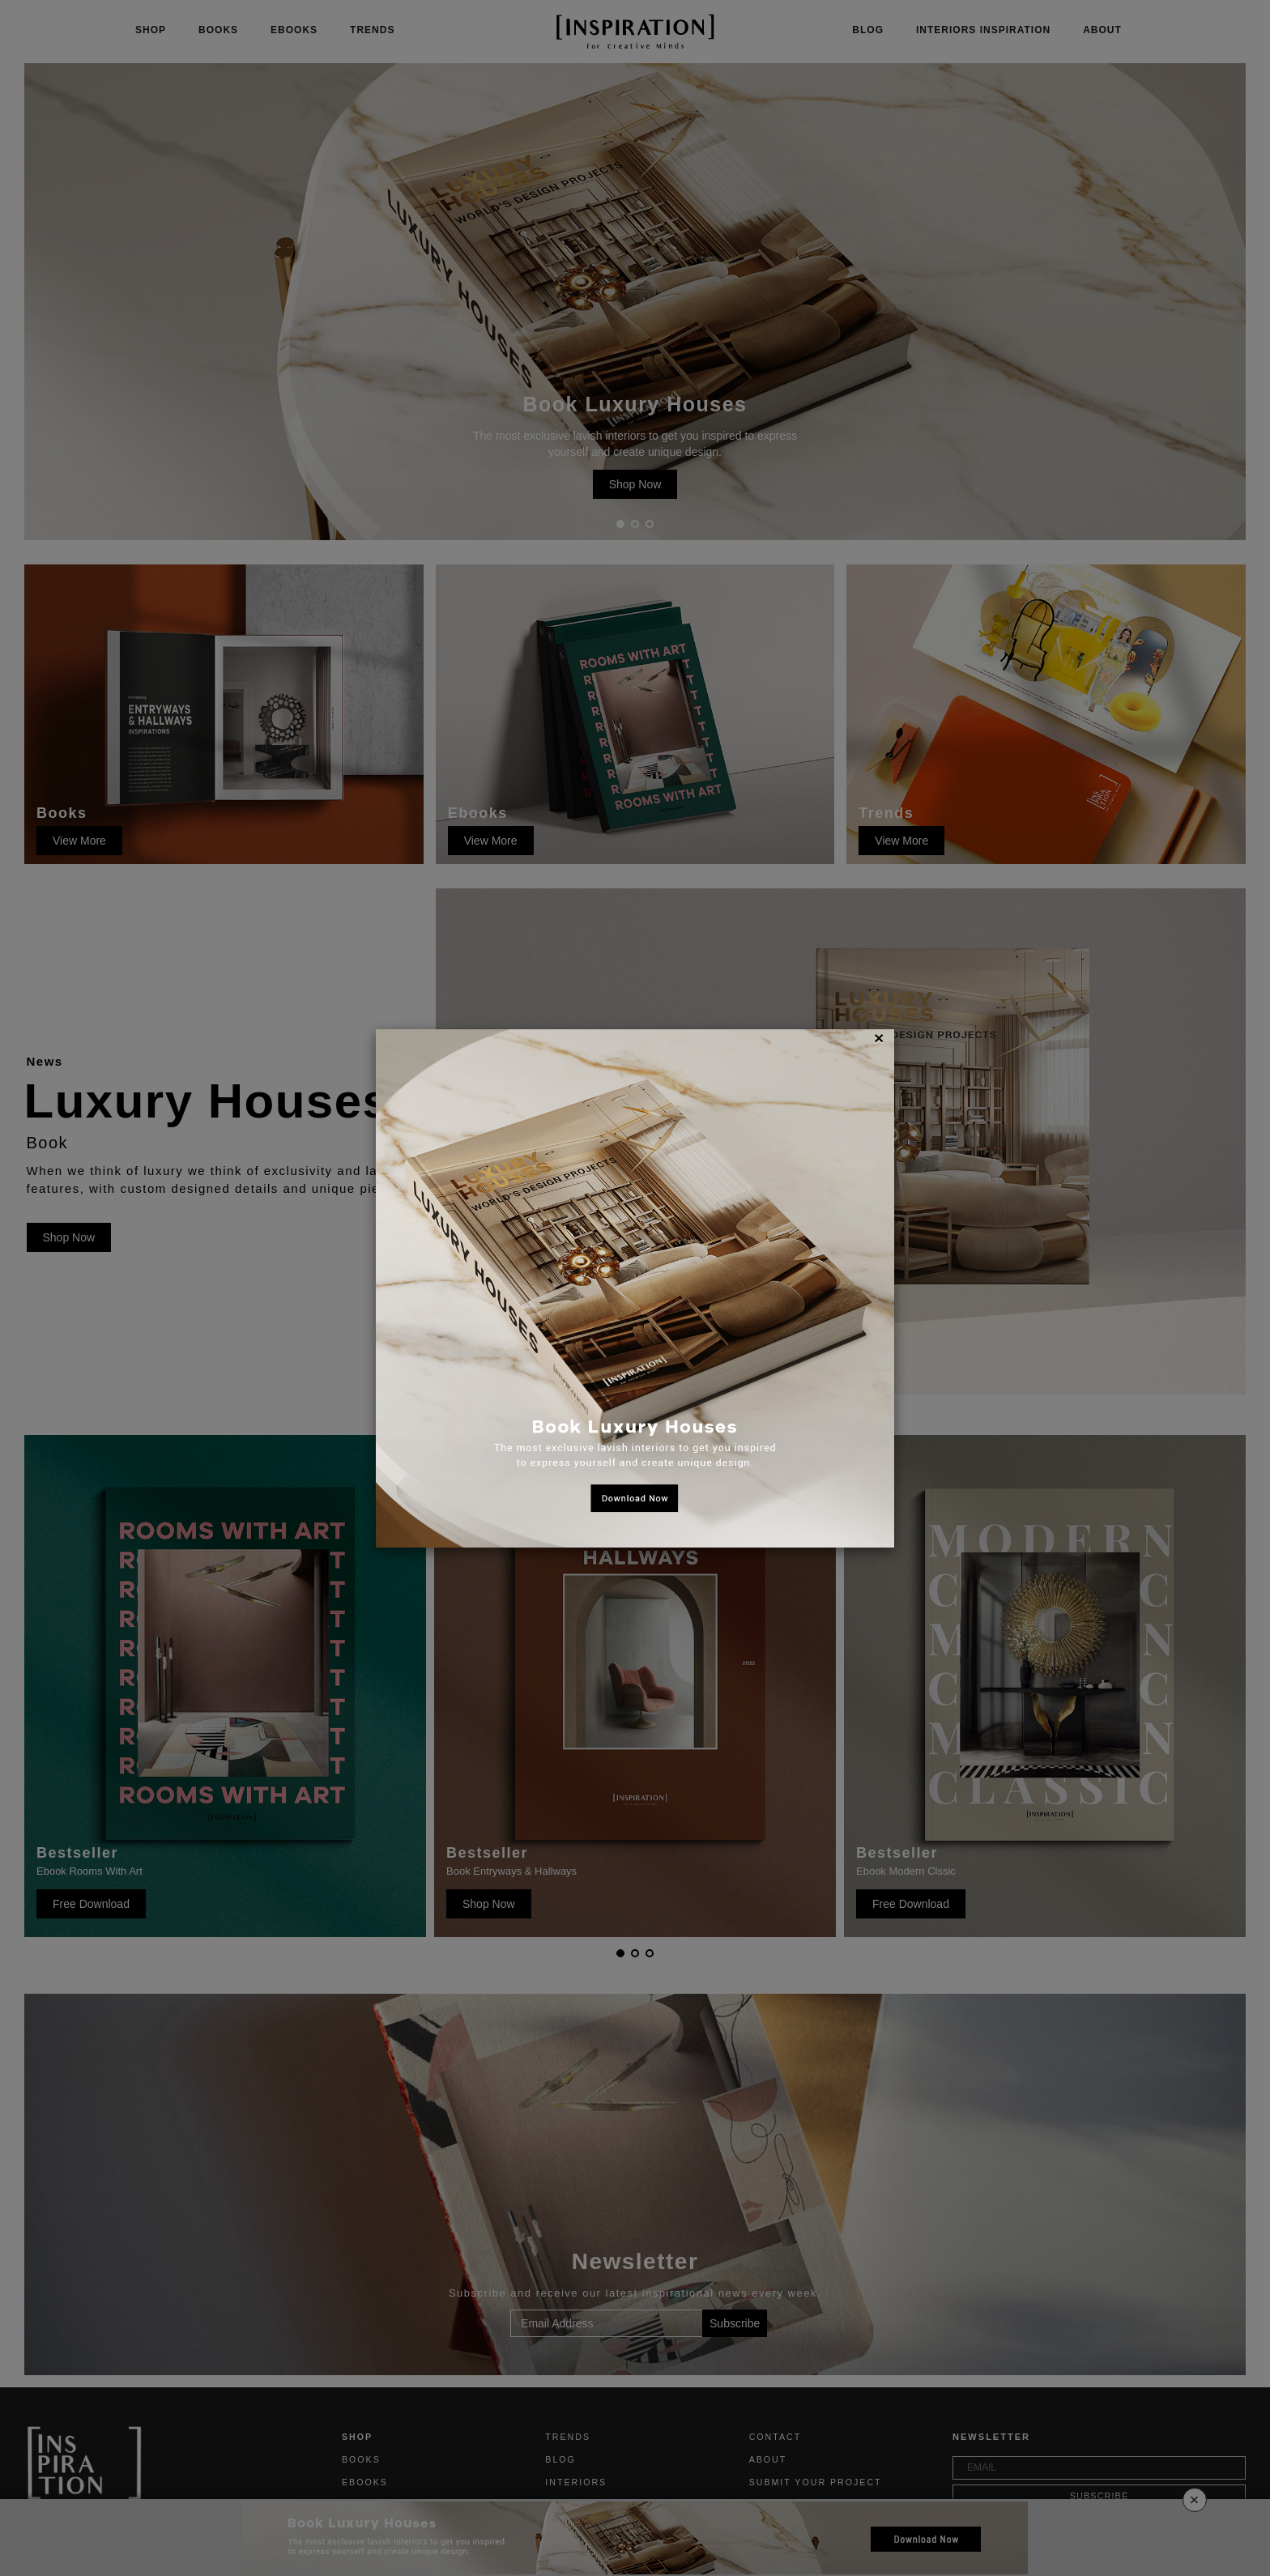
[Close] (879, 1037)
